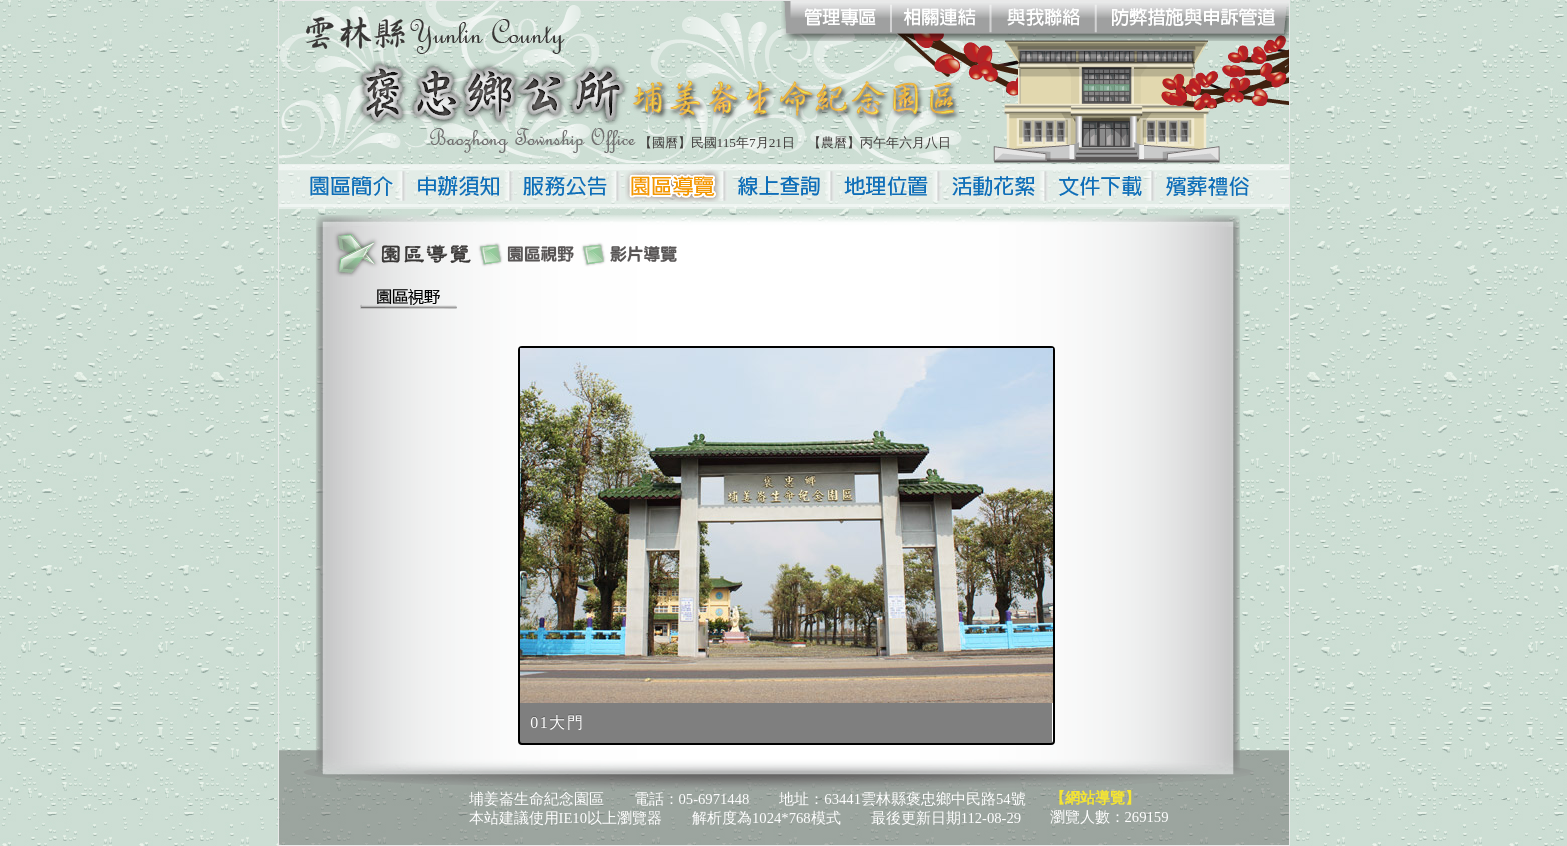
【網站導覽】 (1095, 798)
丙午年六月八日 (905, 142)
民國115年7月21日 (743, 142)
